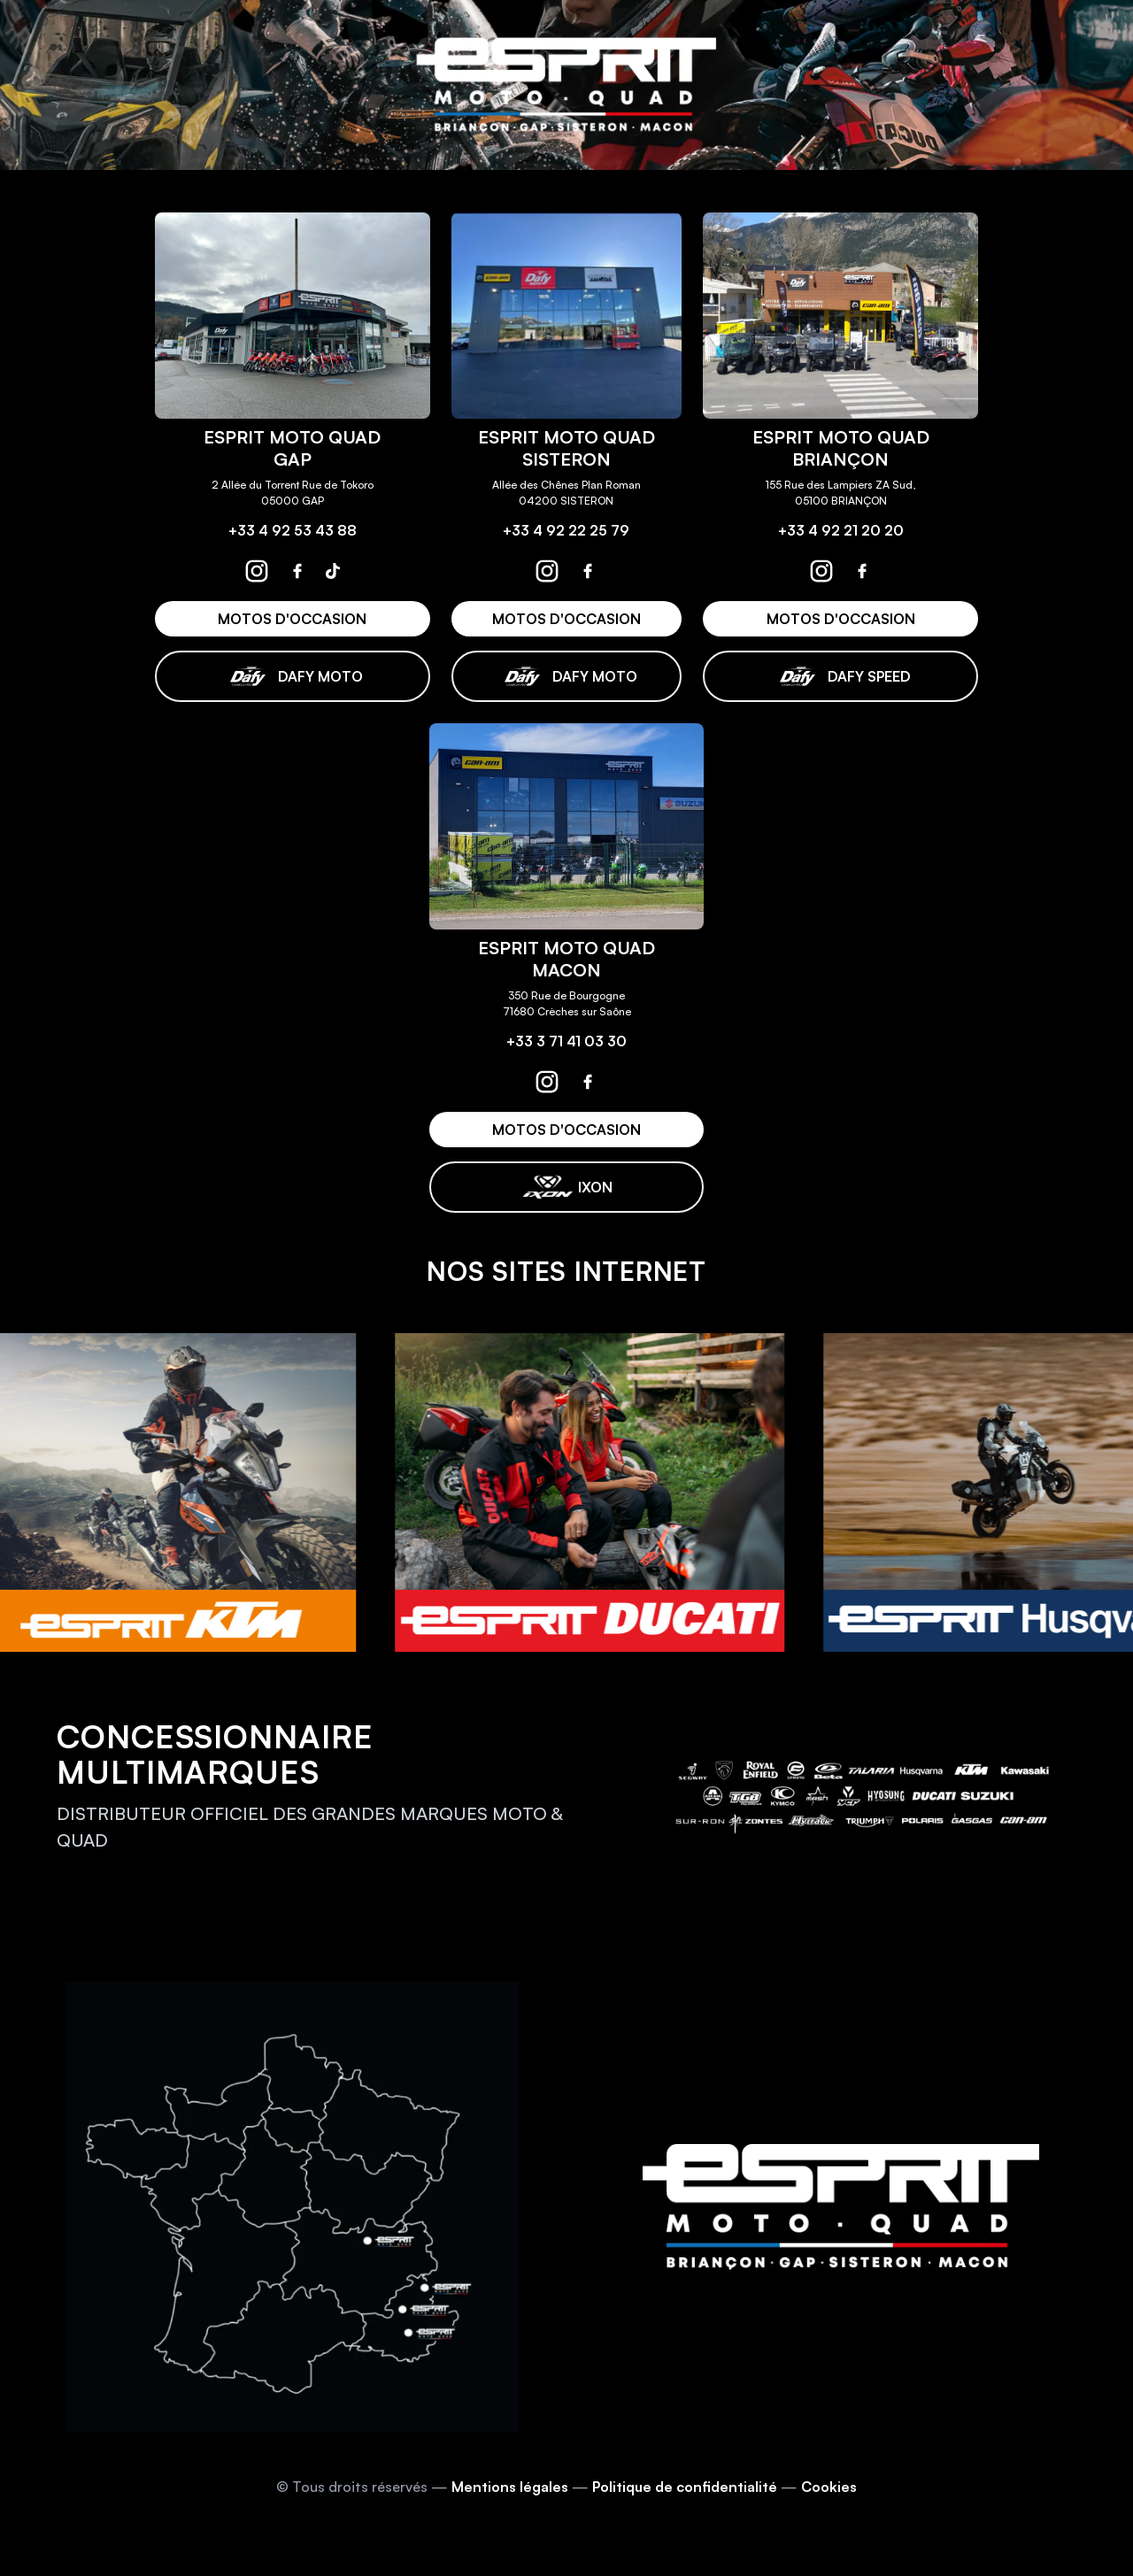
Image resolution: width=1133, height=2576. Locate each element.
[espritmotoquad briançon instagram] (821, 571)
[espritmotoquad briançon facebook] (862, 571)
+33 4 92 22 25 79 (566, 530)
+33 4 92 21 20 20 (841, 530)
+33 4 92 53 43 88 (292, 530)
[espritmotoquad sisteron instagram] (547, 571)
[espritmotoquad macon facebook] (588, 1082)
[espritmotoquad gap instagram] (257, 571)
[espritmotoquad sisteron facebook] (588, 571)
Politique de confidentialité (684, 2486)
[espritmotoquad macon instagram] (547, 1082)
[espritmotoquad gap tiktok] (332, 571)
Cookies (829, 2486)
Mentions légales (509, 2486)
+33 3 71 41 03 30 (566, 1041)
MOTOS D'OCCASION (292, 619)
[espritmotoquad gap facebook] (297, 571)
